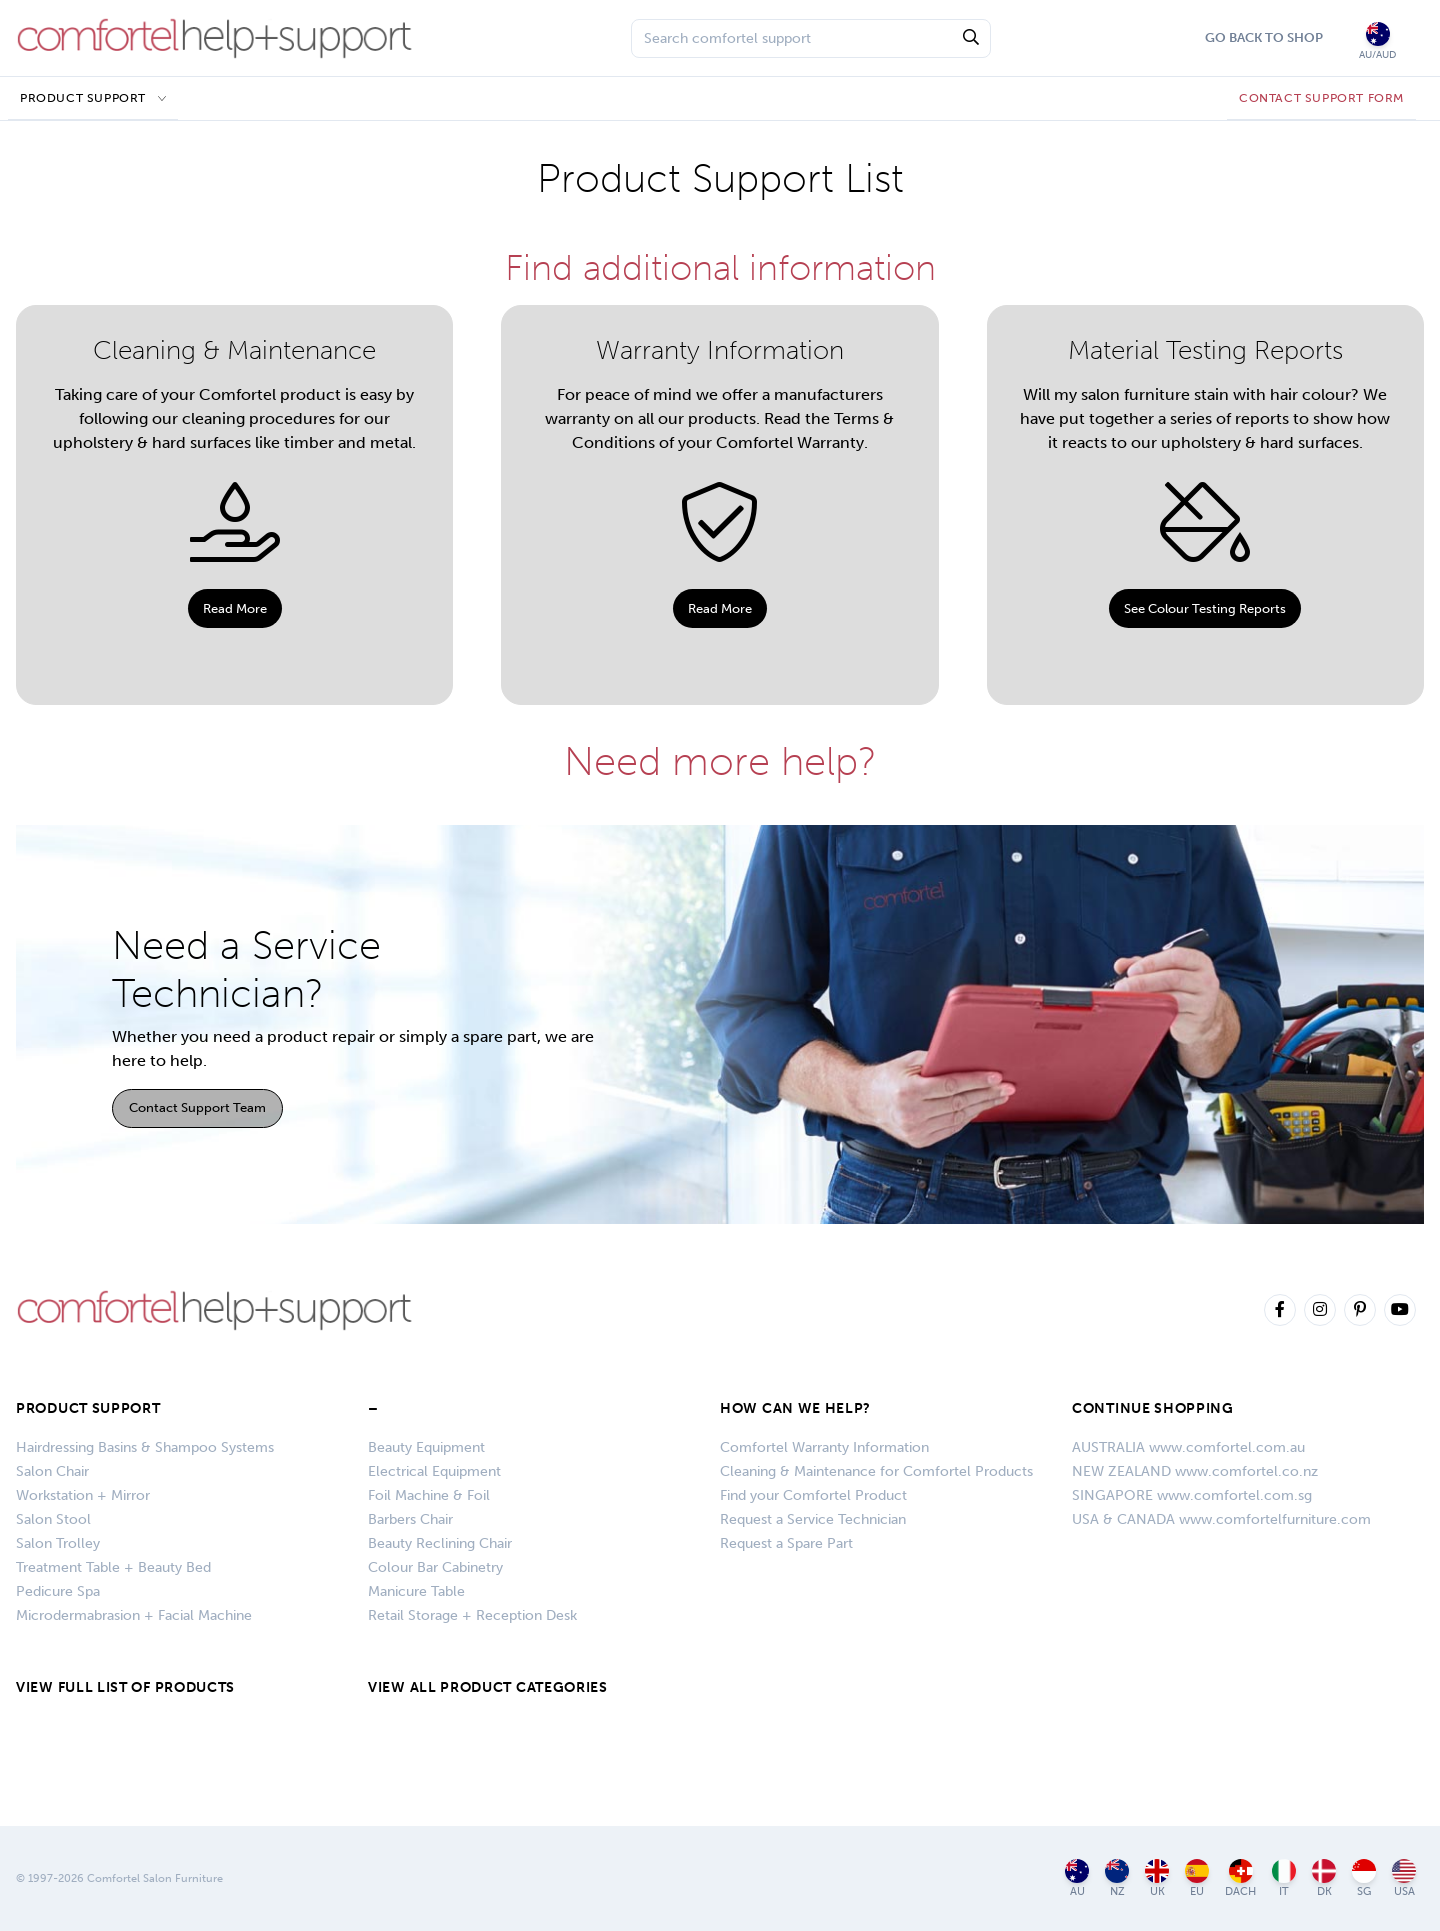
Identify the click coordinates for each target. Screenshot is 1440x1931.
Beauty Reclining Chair (440, 1543)
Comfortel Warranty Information (824, 1447)
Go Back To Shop (1264, 37)
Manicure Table (416, 1591)
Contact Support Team (197, 1107)
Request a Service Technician (813, 1519)
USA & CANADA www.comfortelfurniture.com (1221, 1519)
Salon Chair (52, 1471)
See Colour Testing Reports (1205, 608)
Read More (235, 608)
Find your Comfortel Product (813, 1495)
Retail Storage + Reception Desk (472, 1615)
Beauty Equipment (426, 1447)
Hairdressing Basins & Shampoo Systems (145, 1447)
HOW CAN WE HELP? (795, 1408)
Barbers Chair (410, 1519)
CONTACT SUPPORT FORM (1321, 98)
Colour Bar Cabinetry (435, 1567)
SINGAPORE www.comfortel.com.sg (1192, 1495)
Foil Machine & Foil (429, 1495)
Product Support (83, 98)
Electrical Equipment (434, 1471)
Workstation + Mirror (83, 1495)
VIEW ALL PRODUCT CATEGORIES (488, 1687)
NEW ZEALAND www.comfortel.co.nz (1195, 1471)
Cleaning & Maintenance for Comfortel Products (876, 1471)
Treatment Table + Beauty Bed (113, 1567)
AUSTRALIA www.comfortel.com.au (1188, 1447)
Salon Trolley (58, 1543)
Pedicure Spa (58, 1591)
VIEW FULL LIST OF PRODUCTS (125, 1687)
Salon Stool (53, 1519)
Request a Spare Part (786, 1543)
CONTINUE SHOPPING (1153, 1408)
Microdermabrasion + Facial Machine (134, 1615)
